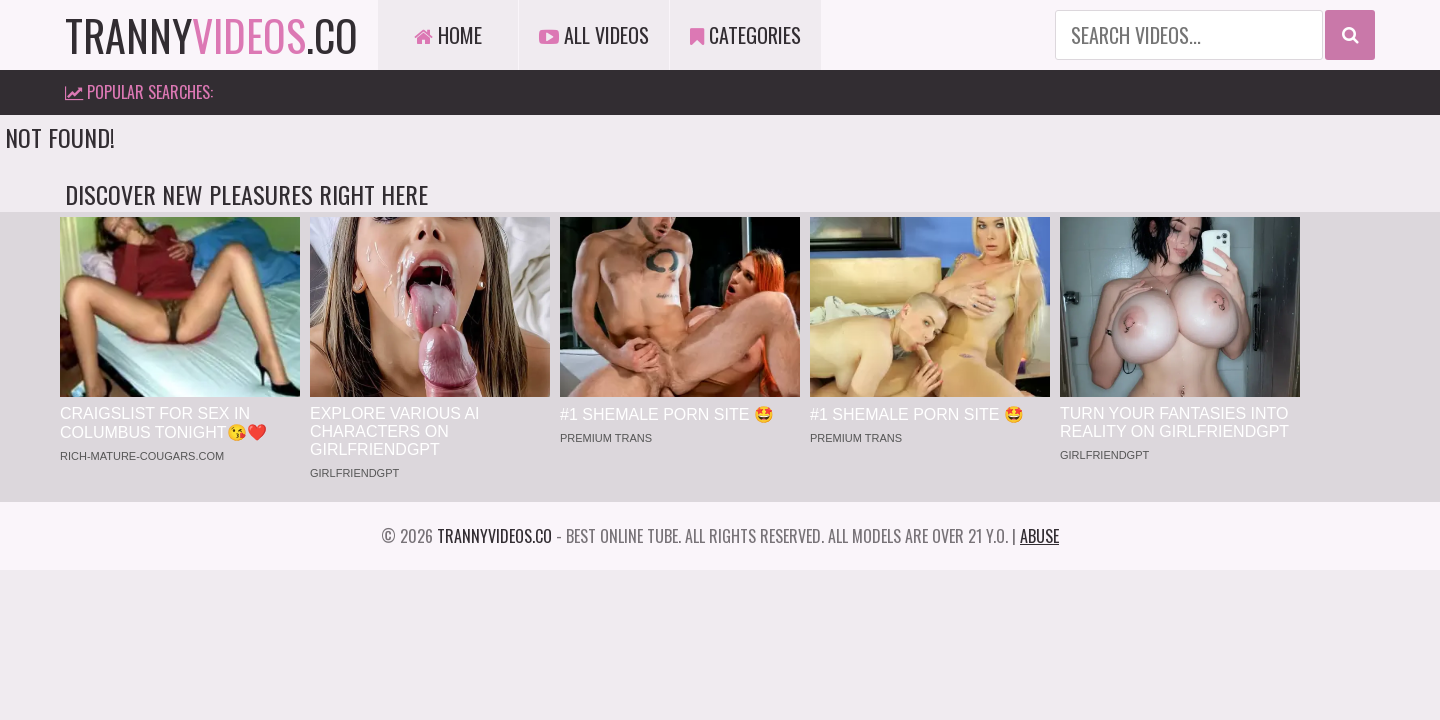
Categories (745, 35)
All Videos (594, 35)
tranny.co (211, 35)
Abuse (1039, 536)
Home (448, 35)
